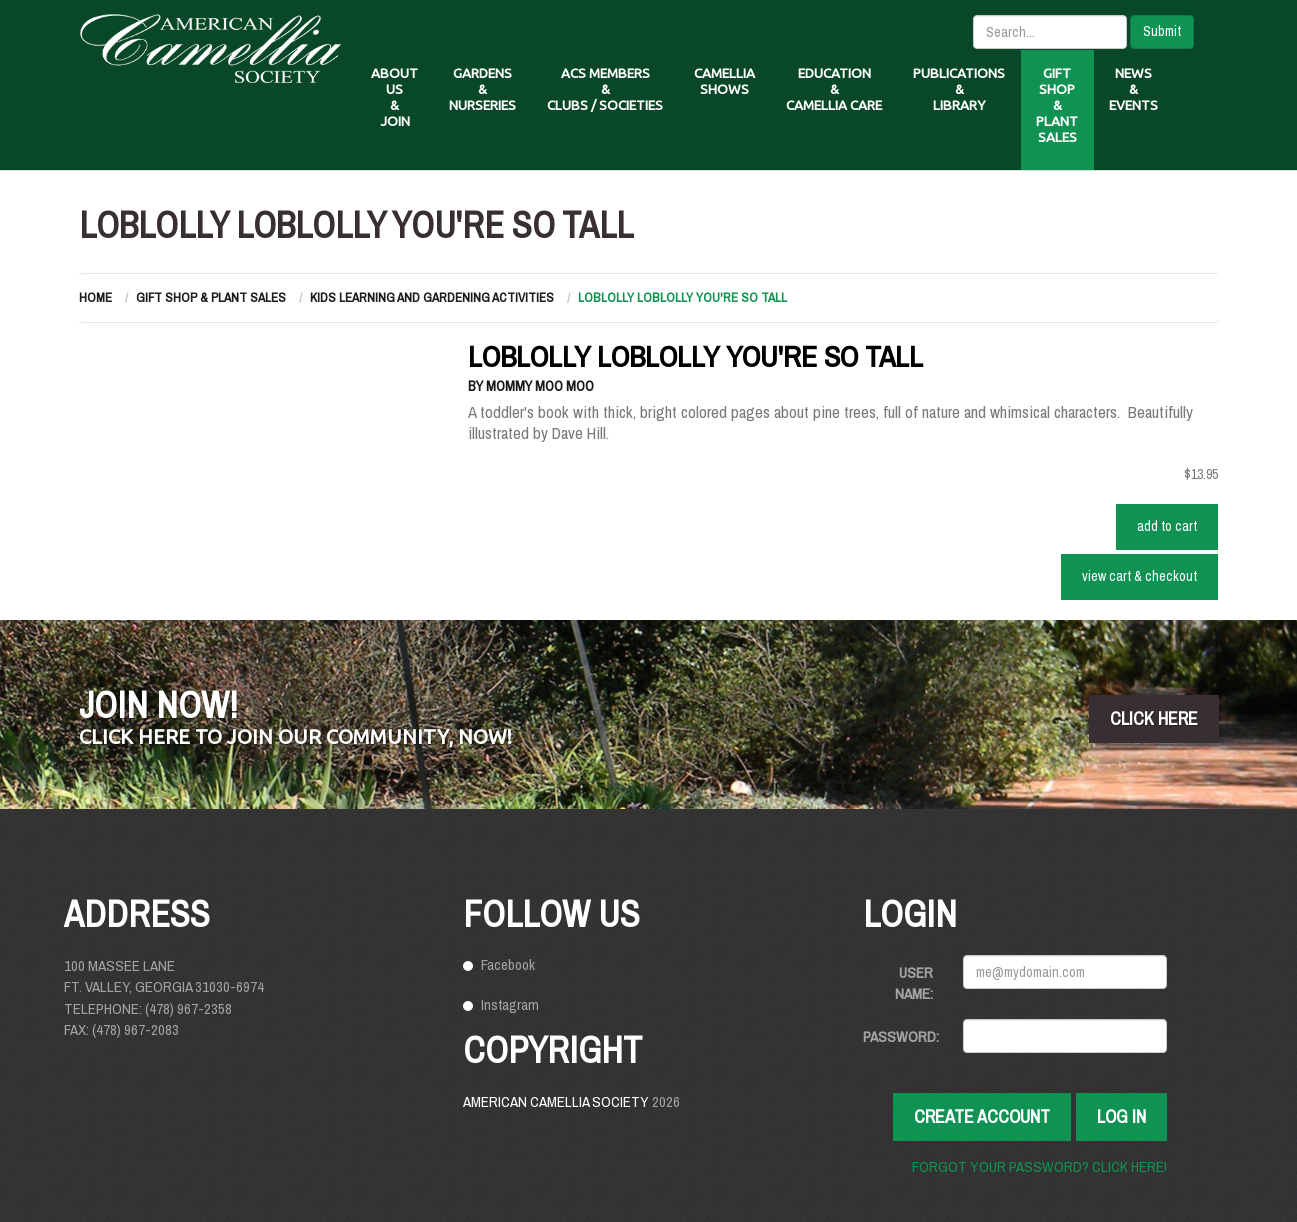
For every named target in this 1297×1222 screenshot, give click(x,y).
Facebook (508, 964)
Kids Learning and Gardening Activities (432, 297)
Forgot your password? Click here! (1039, 1166)
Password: (901, 1036)
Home (95, 297)
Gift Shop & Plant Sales (211, 297)
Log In (1121, 1116)
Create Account (982, 1116)
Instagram (510, 1004)
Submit (1162, 31)
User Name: (914, 983)
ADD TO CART (1167, 526)
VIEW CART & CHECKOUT (1139, 576)
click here (1154, 718)
